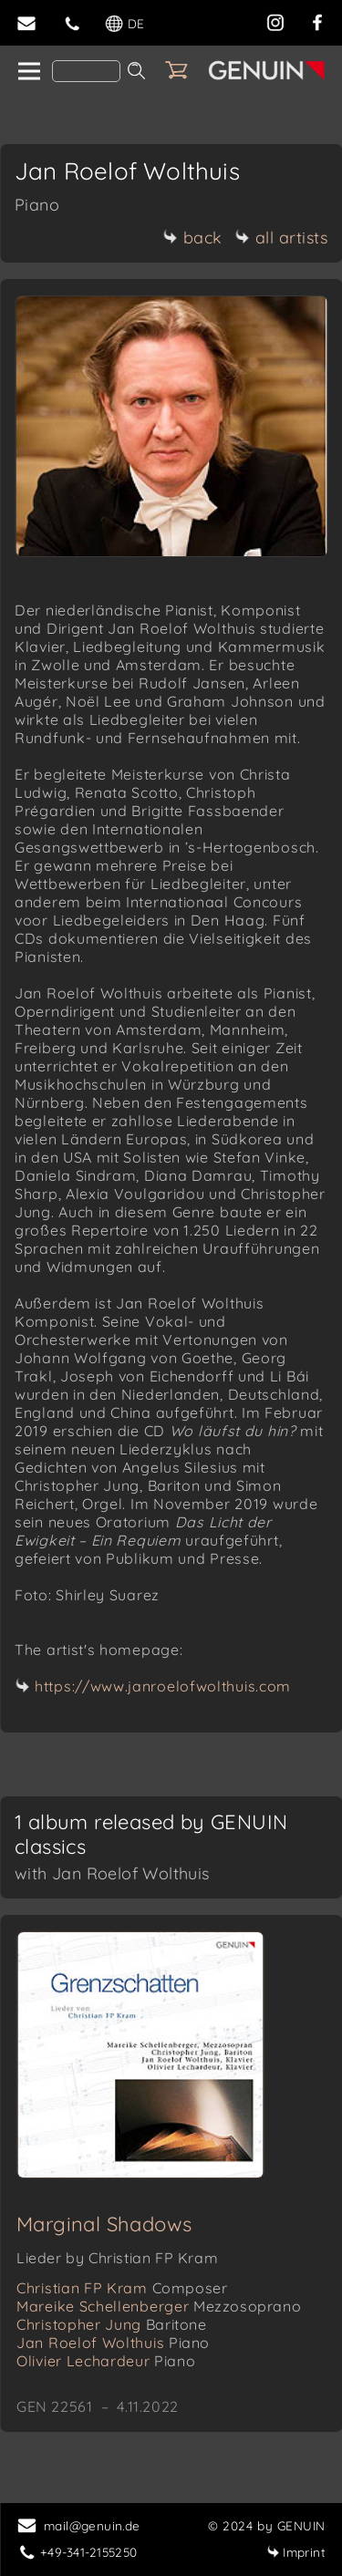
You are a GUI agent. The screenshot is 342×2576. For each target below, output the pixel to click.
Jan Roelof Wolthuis (113, 2342)
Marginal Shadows (104, 2224)
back (193, 237)
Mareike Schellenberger (158, 2306)
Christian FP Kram (121, 2288)
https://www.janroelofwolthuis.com (163, 1686)
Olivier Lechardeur (105, 2361)
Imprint (296, 2552)
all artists (281, 237)
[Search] (86, 71)
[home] (28, 72)
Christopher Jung (111, 2324)
